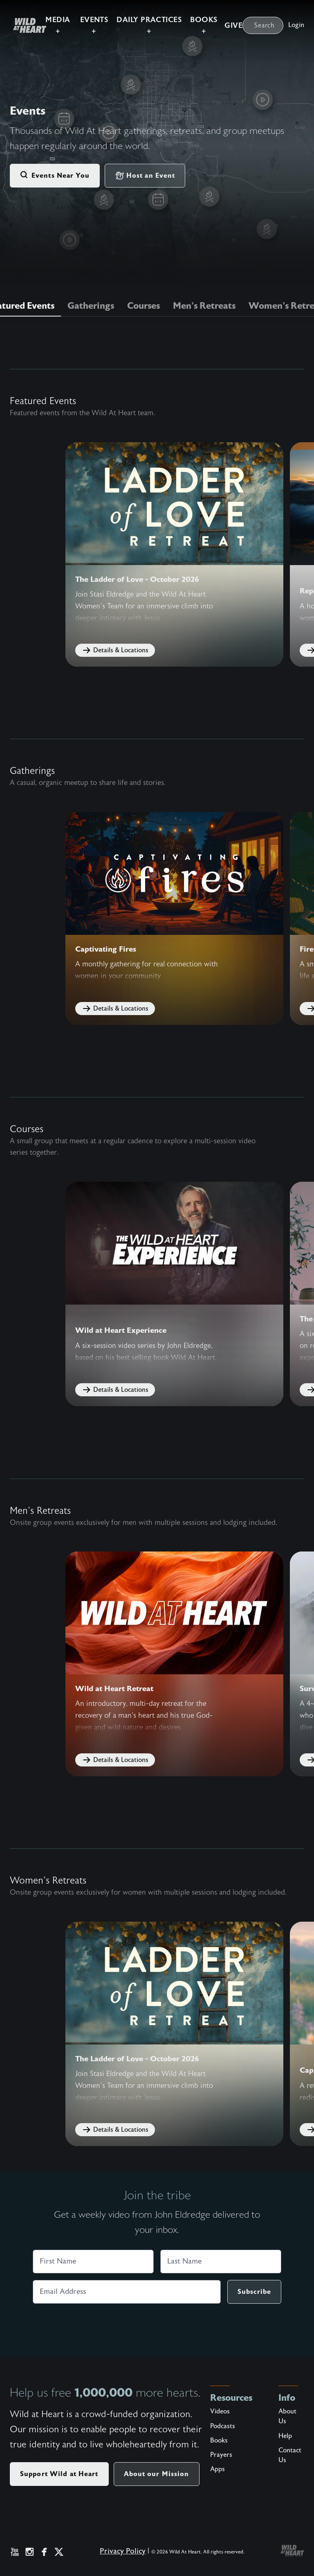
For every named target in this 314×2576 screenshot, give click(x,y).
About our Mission (156, 2473)
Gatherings (90, 306)
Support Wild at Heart (59, 2473)
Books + (203, 25)
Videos (220, 2411)
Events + (94, 25)
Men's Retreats (204, 306)
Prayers (221, 2454)
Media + (57, 25)
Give (233, 25)
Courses (143, 306)
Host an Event (145, 176)
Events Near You (55, 176)
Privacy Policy (123, 2551)
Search (264, 25)
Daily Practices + (149, 25)
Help (285, 2435)
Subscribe (254, 2291)
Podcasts (222, 2425)
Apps (217, 2468)
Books (219, 2440)
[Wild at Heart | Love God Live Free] (26, 25)
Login (296, 25)
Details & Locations (115, 650)
